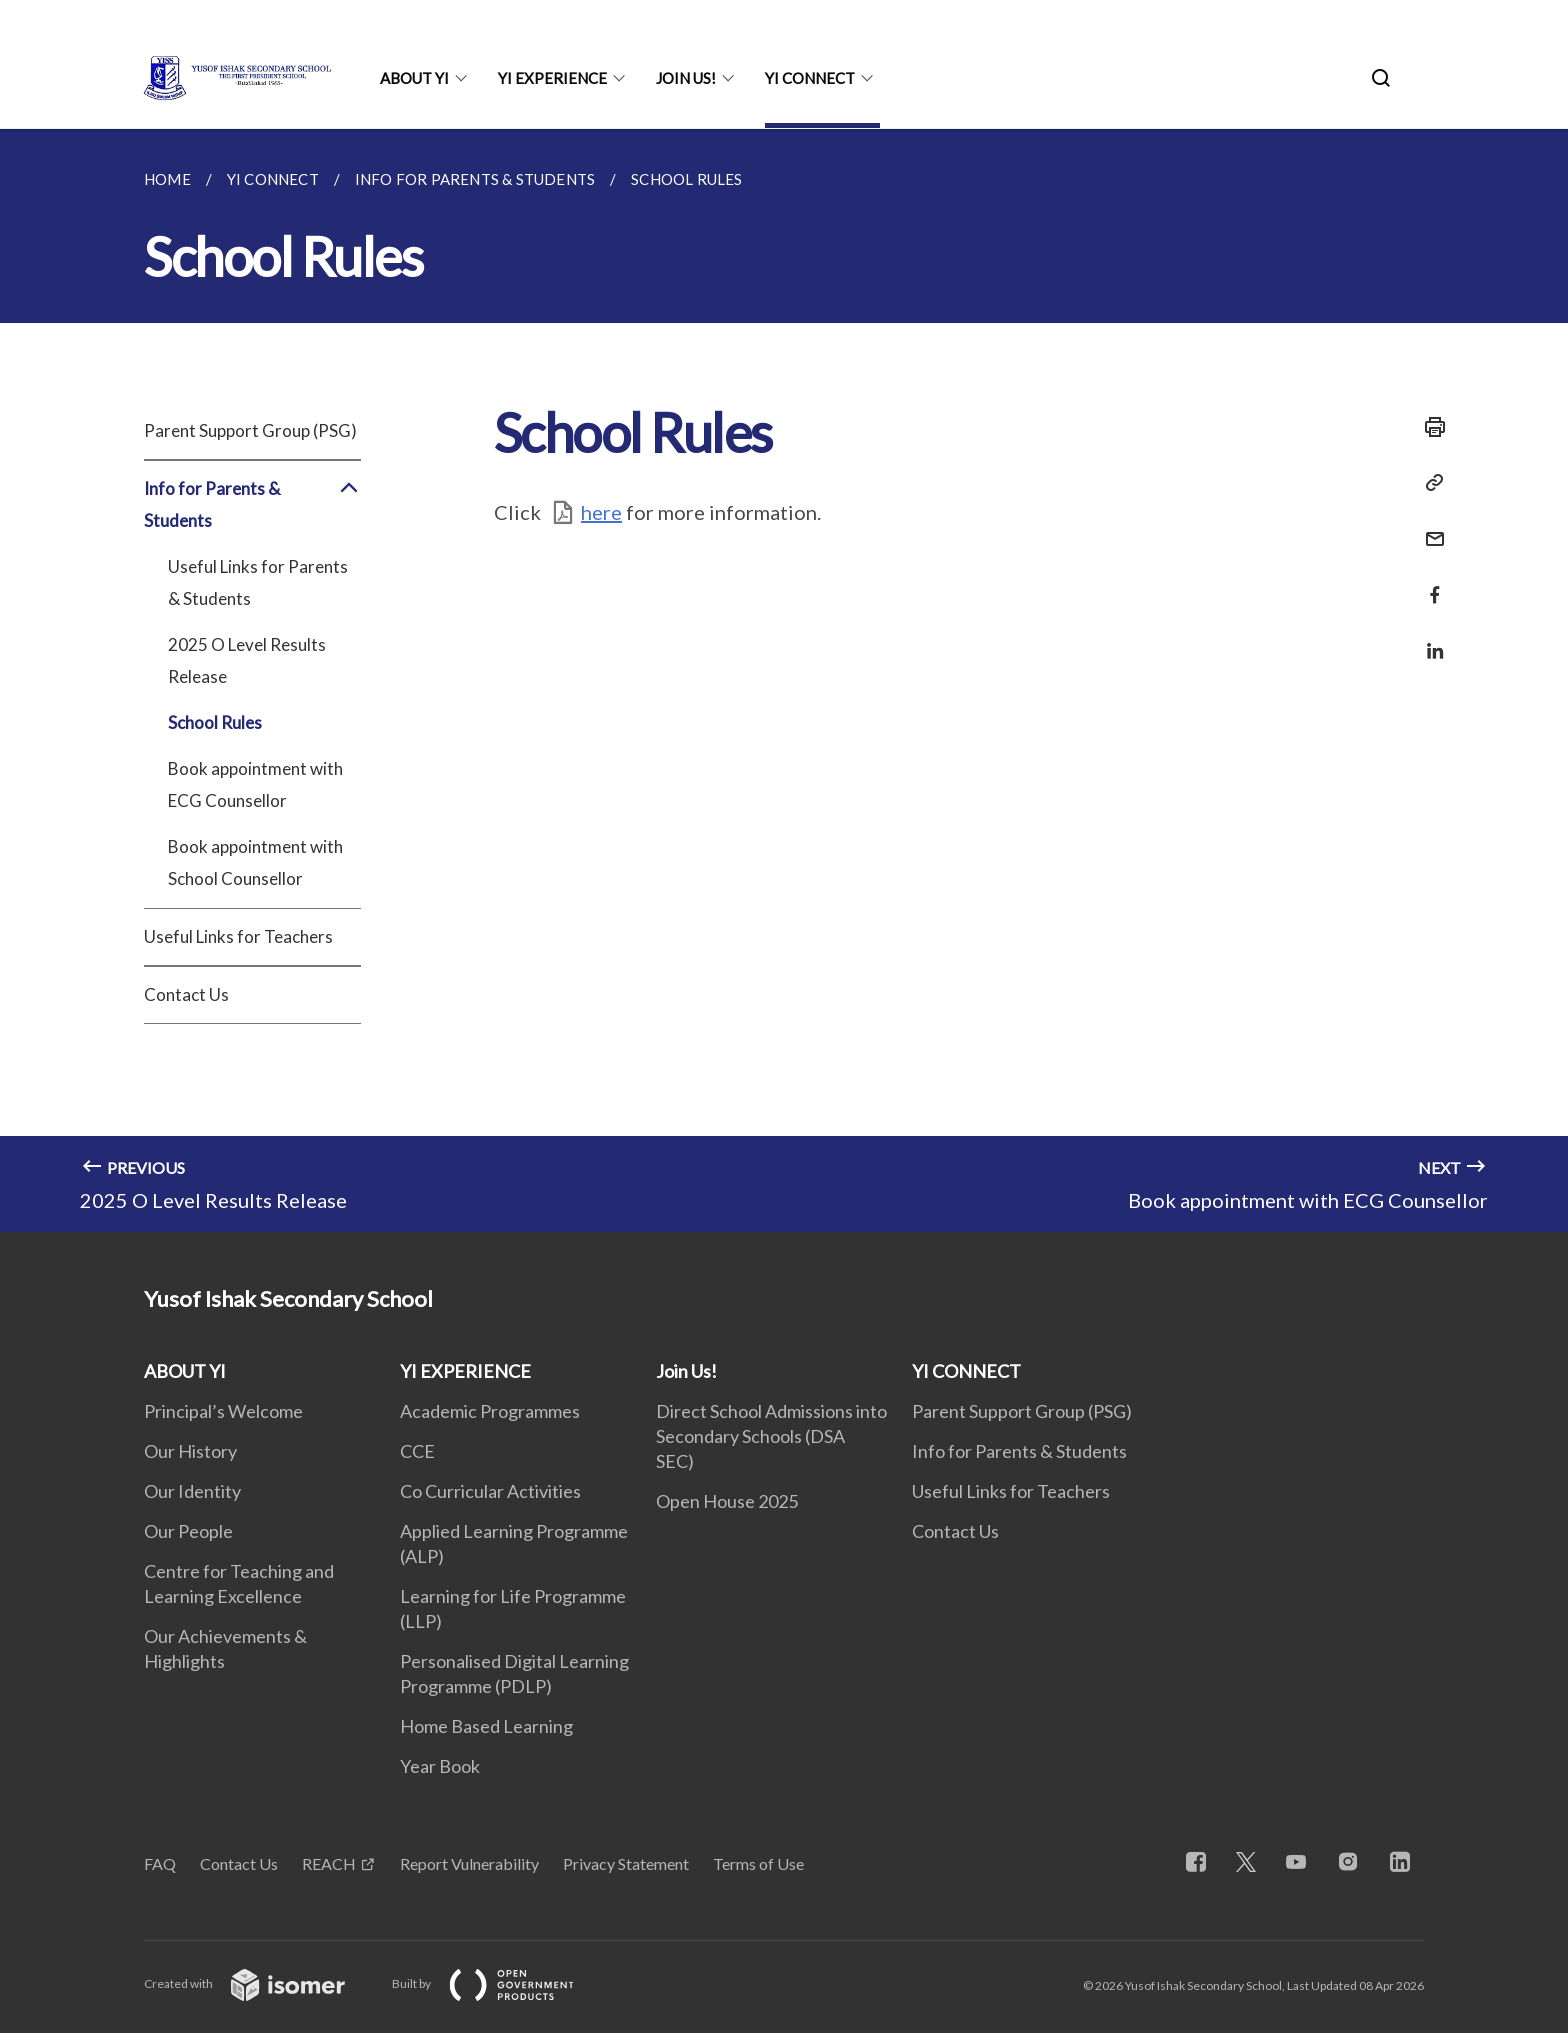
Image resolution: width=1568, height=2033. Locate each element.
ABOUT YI (414, 78)
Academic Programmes (490, 1411)
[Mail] (1429, 526)
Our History (190, 1451)
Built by (499, 1983)
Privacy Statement (626, 1863)
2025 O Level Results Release (247, 660)
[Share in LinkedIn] (1429, 638)
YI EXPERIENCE (552, 78)
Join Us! (686, 78)
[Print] (1429, 427)
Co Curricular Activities (490, 1491)
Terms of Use (758, 1863)
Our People (188, 1531)
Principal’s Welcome (223, 1411)
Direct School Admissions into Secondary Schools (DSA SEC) (771, 1436)
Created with (260, 1983)
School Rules (215, 722)
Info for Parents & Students (252, 505)
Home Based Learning (486, 1726)
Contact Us (186, 994)
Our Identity (192, 1491)
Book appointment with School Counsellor (255, 862)
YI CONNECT (810, 78)
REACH (329, 1863)
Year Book (440, 1766)
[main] (784, 680)
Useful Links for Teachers (238, 936)
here (601, 512)
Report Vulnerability (469, 1863)
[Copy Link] (1429, 483)
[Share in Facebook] (1429, 582)
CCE (417, 1451)
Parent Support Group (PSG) (250, 430)
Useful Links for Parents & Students (258, 582)
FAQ (160, 1863)
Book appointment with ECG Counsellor (255, 784)
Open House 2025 (727, 1501)
